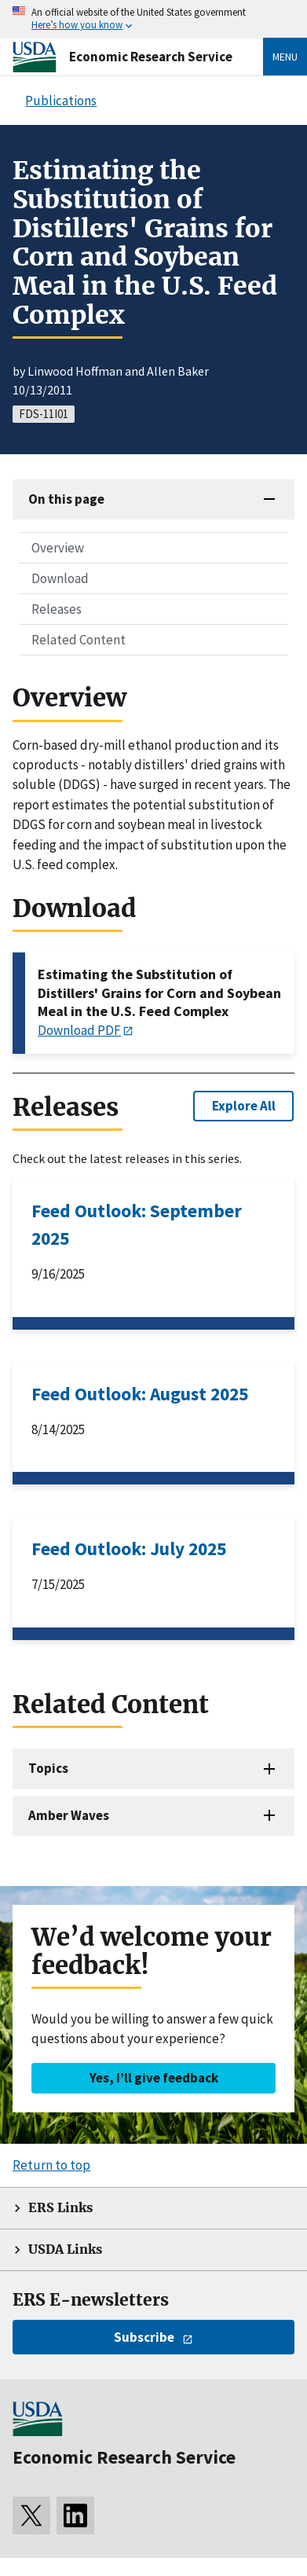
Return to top (51, 2165)
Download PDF (79, 1030)
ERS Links (60, 2207)
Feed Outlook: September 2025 (136, 1224)
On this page (66, 499)
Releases (56, 609)
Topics (48, 1768)
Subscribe (144, 2337)
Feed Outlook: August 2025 (139, 1393)
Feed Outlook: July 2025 (128, 1548)
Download (60, 578)
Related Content (78, 639)
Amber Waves (68, 1815)
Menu (285, 57)
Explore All (244, 1105)
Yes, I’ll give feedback (154, 2077)
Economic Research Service (150, 56)
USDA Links (65, 2249)
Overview (57, 547)
